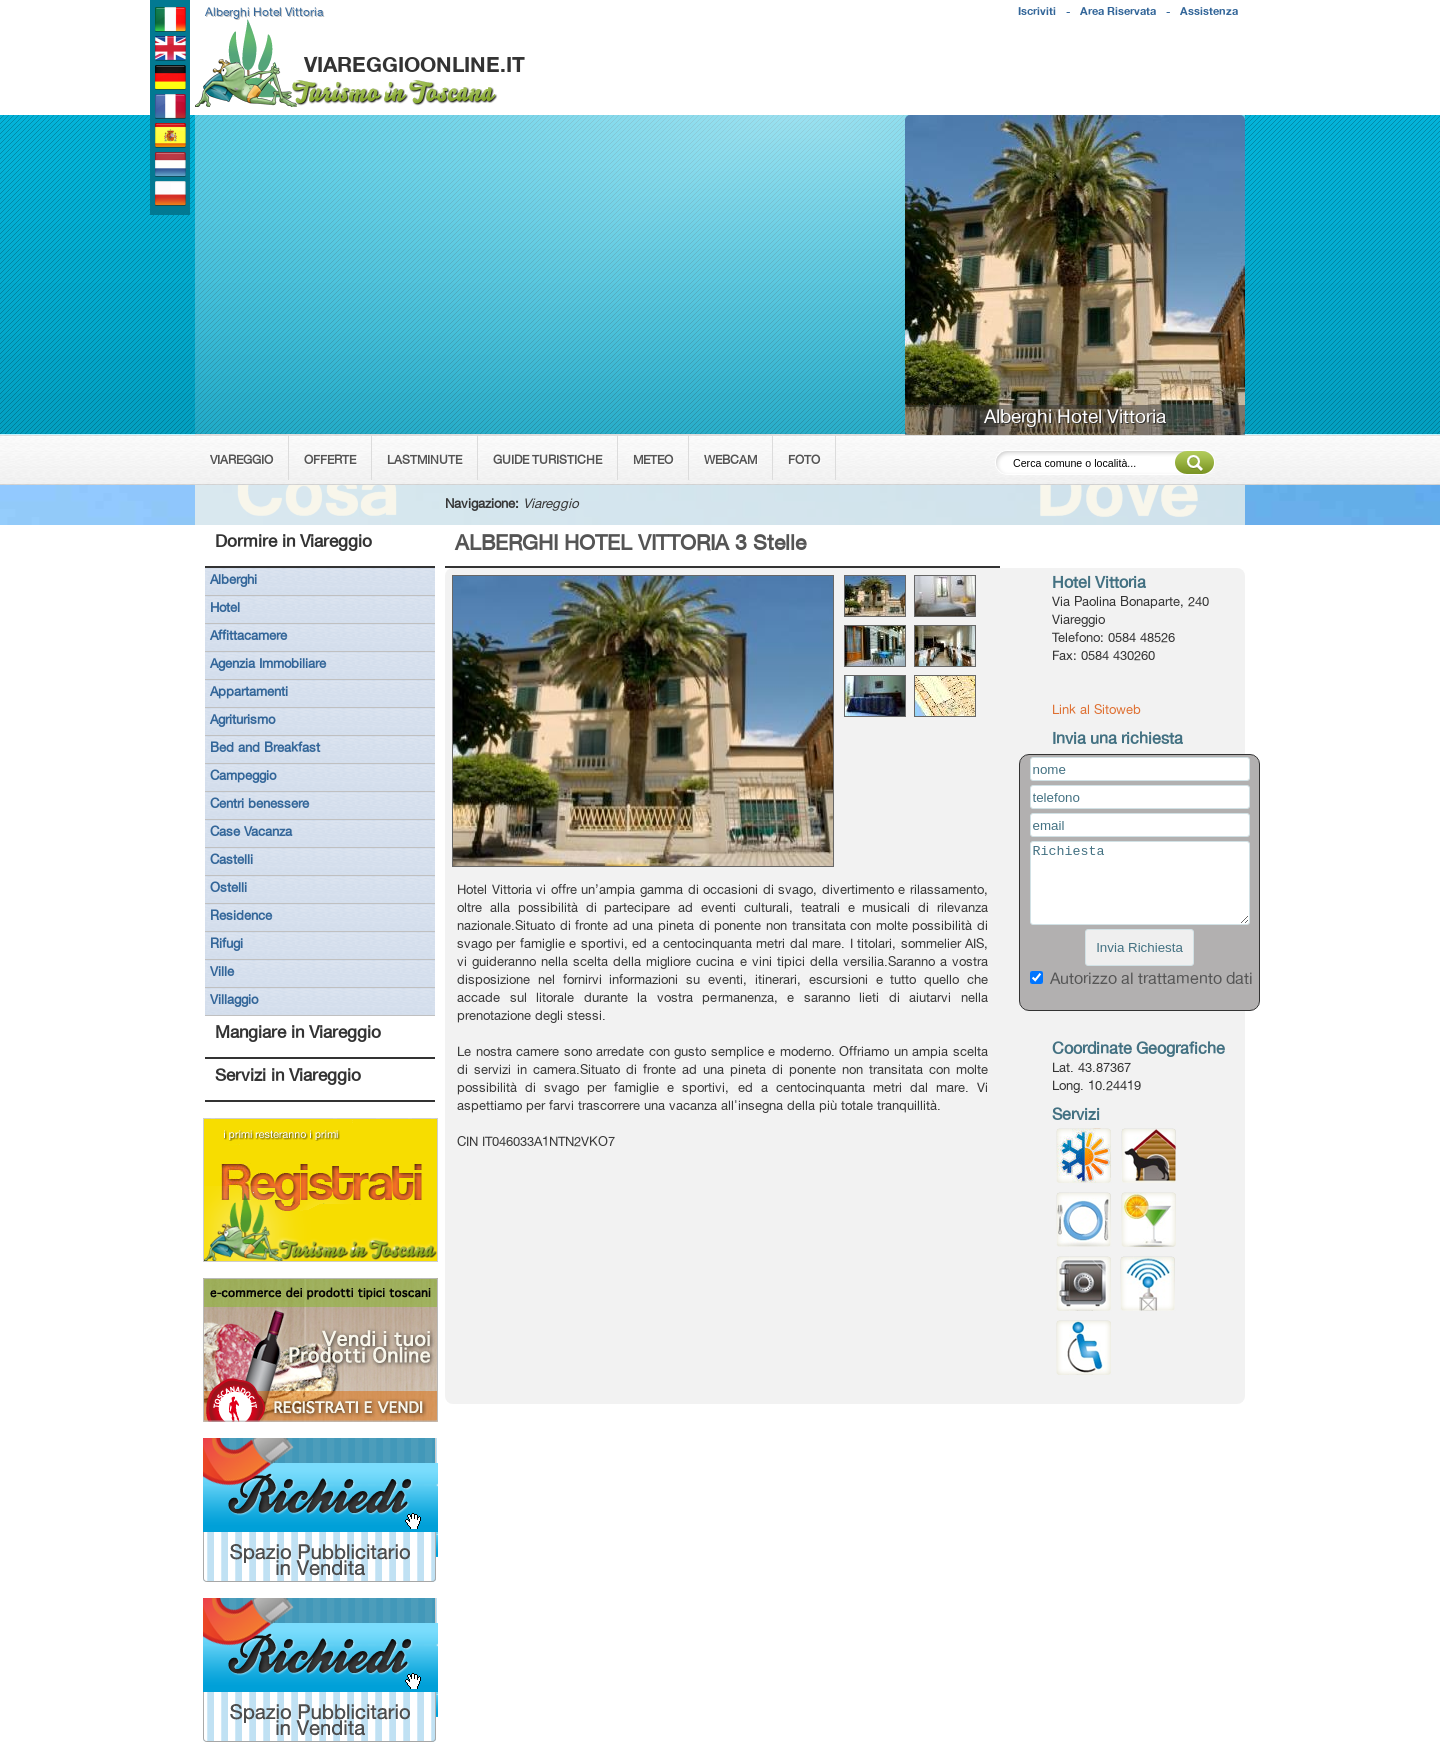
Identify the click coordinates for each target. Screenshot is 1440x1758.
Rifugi (226, 943)
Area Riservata (1118, 11)
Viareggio (551, 503)
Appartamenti (249, 691)
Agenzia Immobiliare (268, 663)
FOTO (804, 460)
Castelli (231, 859)
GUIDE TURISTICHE (547, 460)
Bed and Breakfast (265, 747)
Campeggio (243, 775)
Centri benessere (259, 803)
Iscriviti (1037, 11)
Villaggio (234, 999)
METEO (653, 460)
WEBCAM (730, 460)
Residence (241, 915)
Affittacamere (248, 635)
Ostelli (228, 887)
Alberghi (233, 579)
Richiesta (1140, 883)
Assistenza (1209, 11)
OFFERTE (330, 460)
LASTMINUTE (424, 460)
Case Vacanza (251, 831)
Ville (222, 971)
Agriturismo (242, 719)
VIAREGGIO (241, 460)
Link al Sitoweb (1096, 709)
